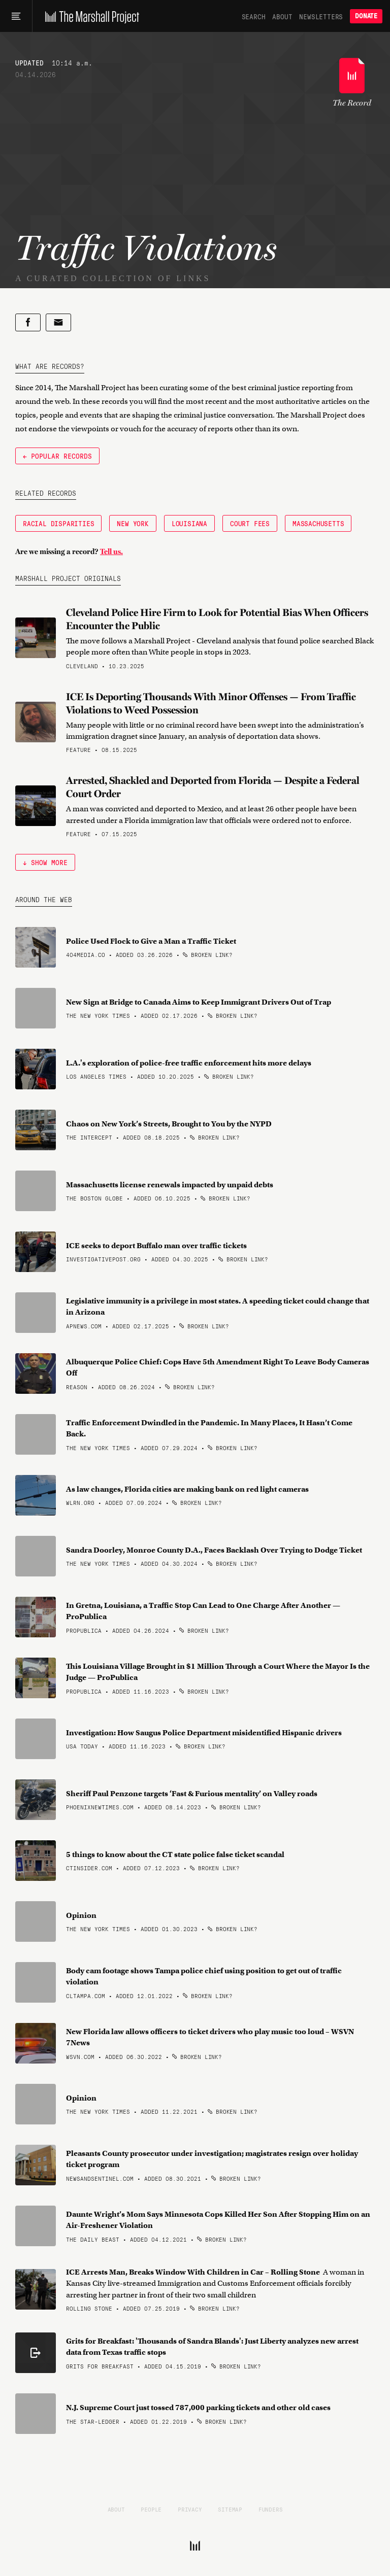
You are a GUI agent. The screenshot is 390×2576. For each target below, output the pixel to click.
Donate (366, 16)
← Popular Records (57, 455)
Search (254, 16)
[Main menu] (16, 16)
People (151, 2509)
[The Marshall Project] (89, 16)
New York (132, 523)
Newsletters (321, 16)
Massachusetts (318, 523)
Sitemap (230, 2509)
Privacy (190, 2509)
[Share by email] (58, 322)
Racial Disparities (58, 523)
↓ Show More (45, 862)
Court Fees (250, 523)
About (282, 16)
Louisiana (189, 523)
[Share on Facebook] (28, 322)
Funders (270, 2509)
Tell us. (111, 551)
